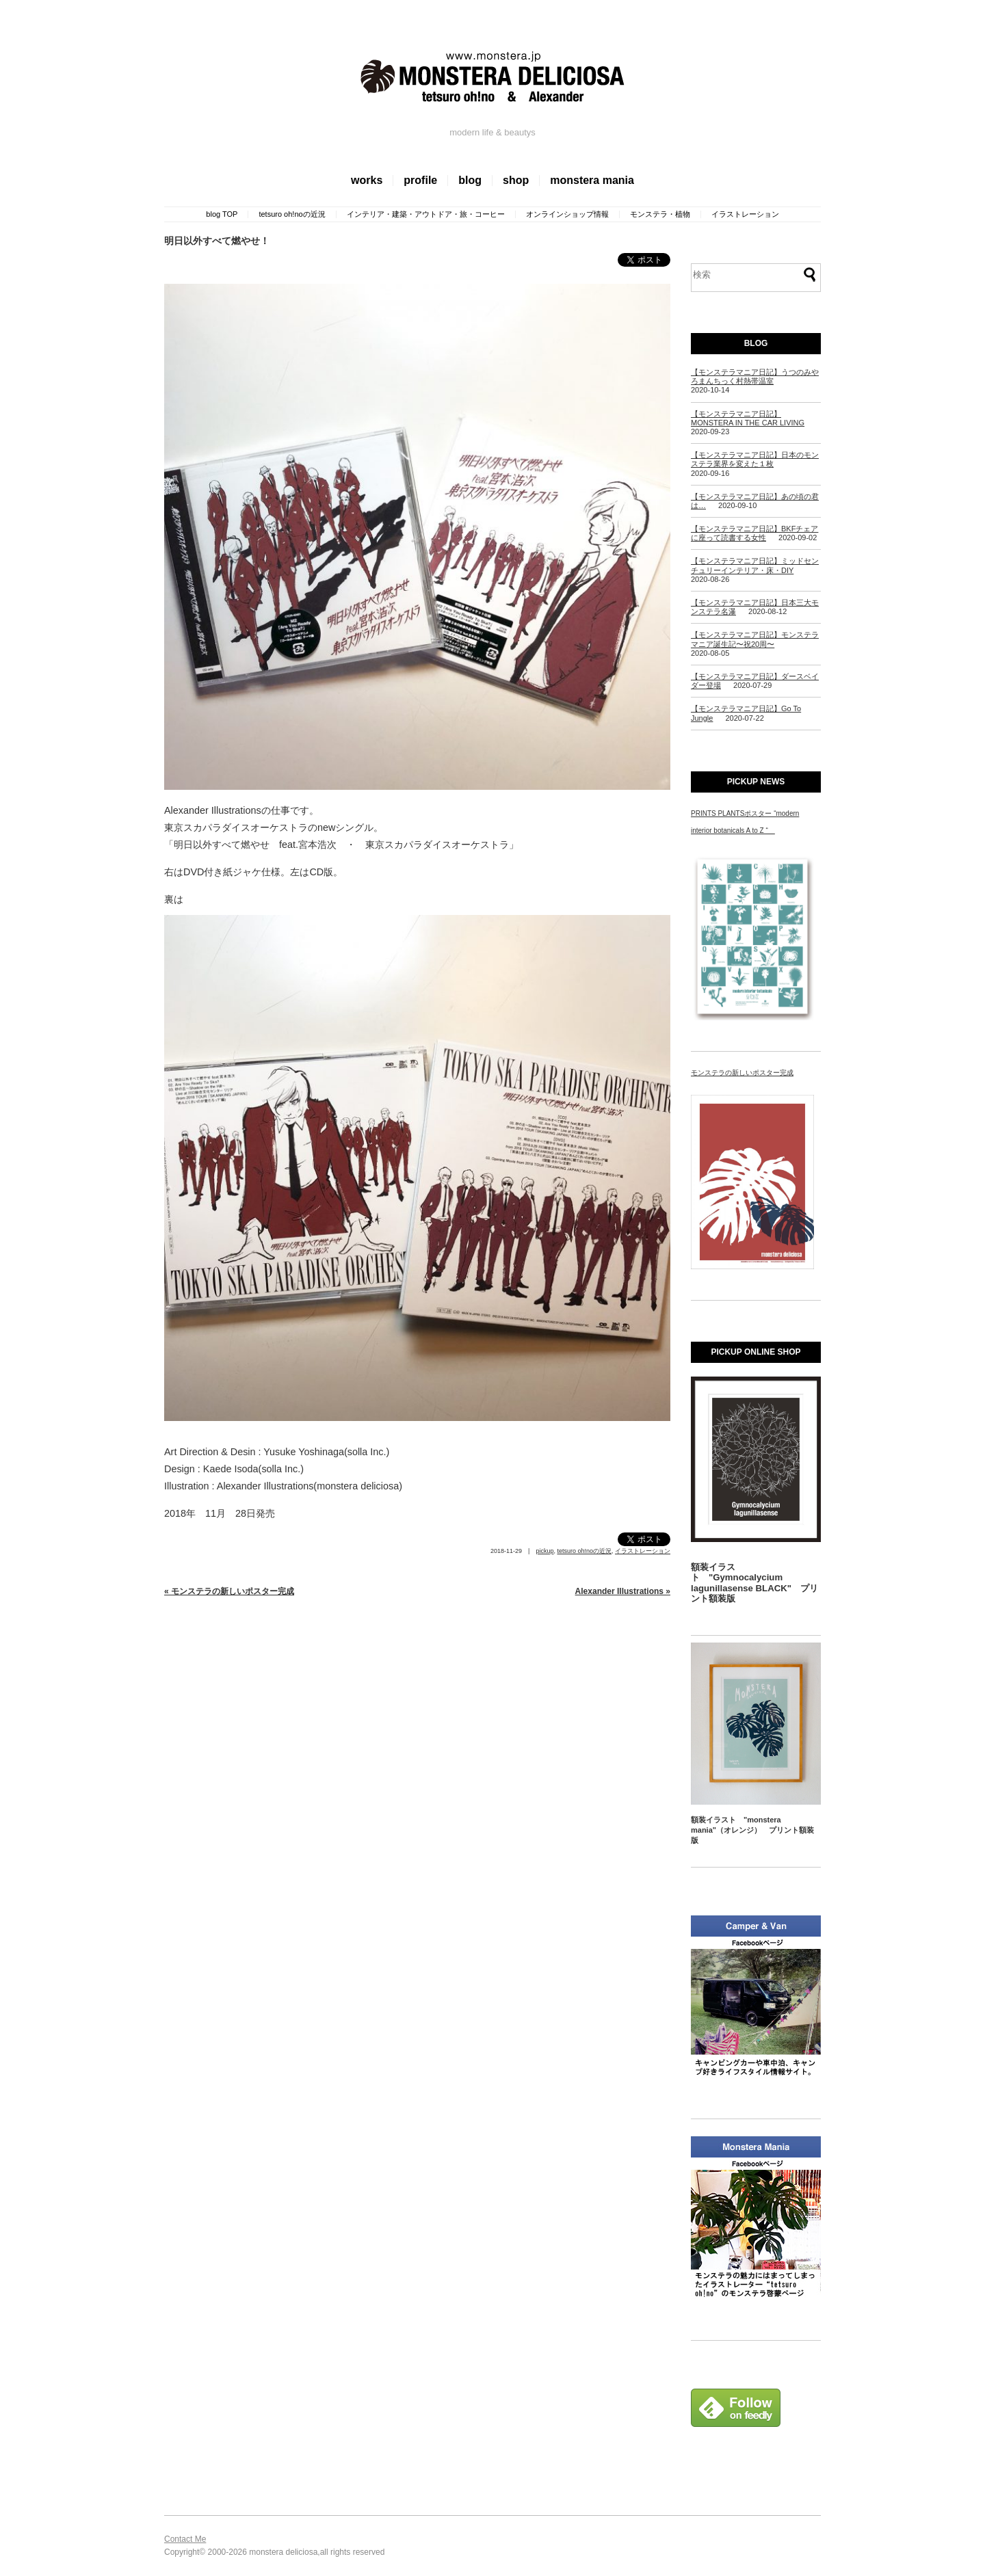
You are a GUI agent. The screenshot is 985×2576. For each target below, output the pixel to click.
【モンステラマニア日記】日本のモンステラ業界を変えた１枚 (755, 459)
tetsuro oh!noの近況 (292, 214)
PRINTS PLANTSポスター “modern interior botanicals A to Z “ (745, 822)
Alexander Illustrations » (622, 1591)
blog (470, 180)
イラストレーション (745, 214)
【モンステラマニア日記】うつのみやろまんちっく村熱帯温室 (755, 376)
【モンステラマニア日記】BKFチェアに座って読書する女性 (754, 533)
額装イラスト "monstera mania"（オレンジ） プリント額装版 (752, 1830)
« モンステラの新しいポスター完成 (229, 1591)
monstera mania (592, 180)
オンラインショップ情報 (567, 214)
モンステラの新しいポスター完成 (742, 1072)
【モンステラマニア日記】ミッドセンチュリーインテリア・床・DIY (755, 565)
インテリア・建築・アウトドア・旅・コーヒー (426, 214)
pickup (544, 1551)
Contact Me (185, 2539)
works (366, 180)
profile (420, 180)
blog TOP (221, 214)
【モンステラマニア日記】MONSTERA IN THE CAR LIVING (747, 418)
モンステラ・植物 (660, 214)
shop (516, 180)
